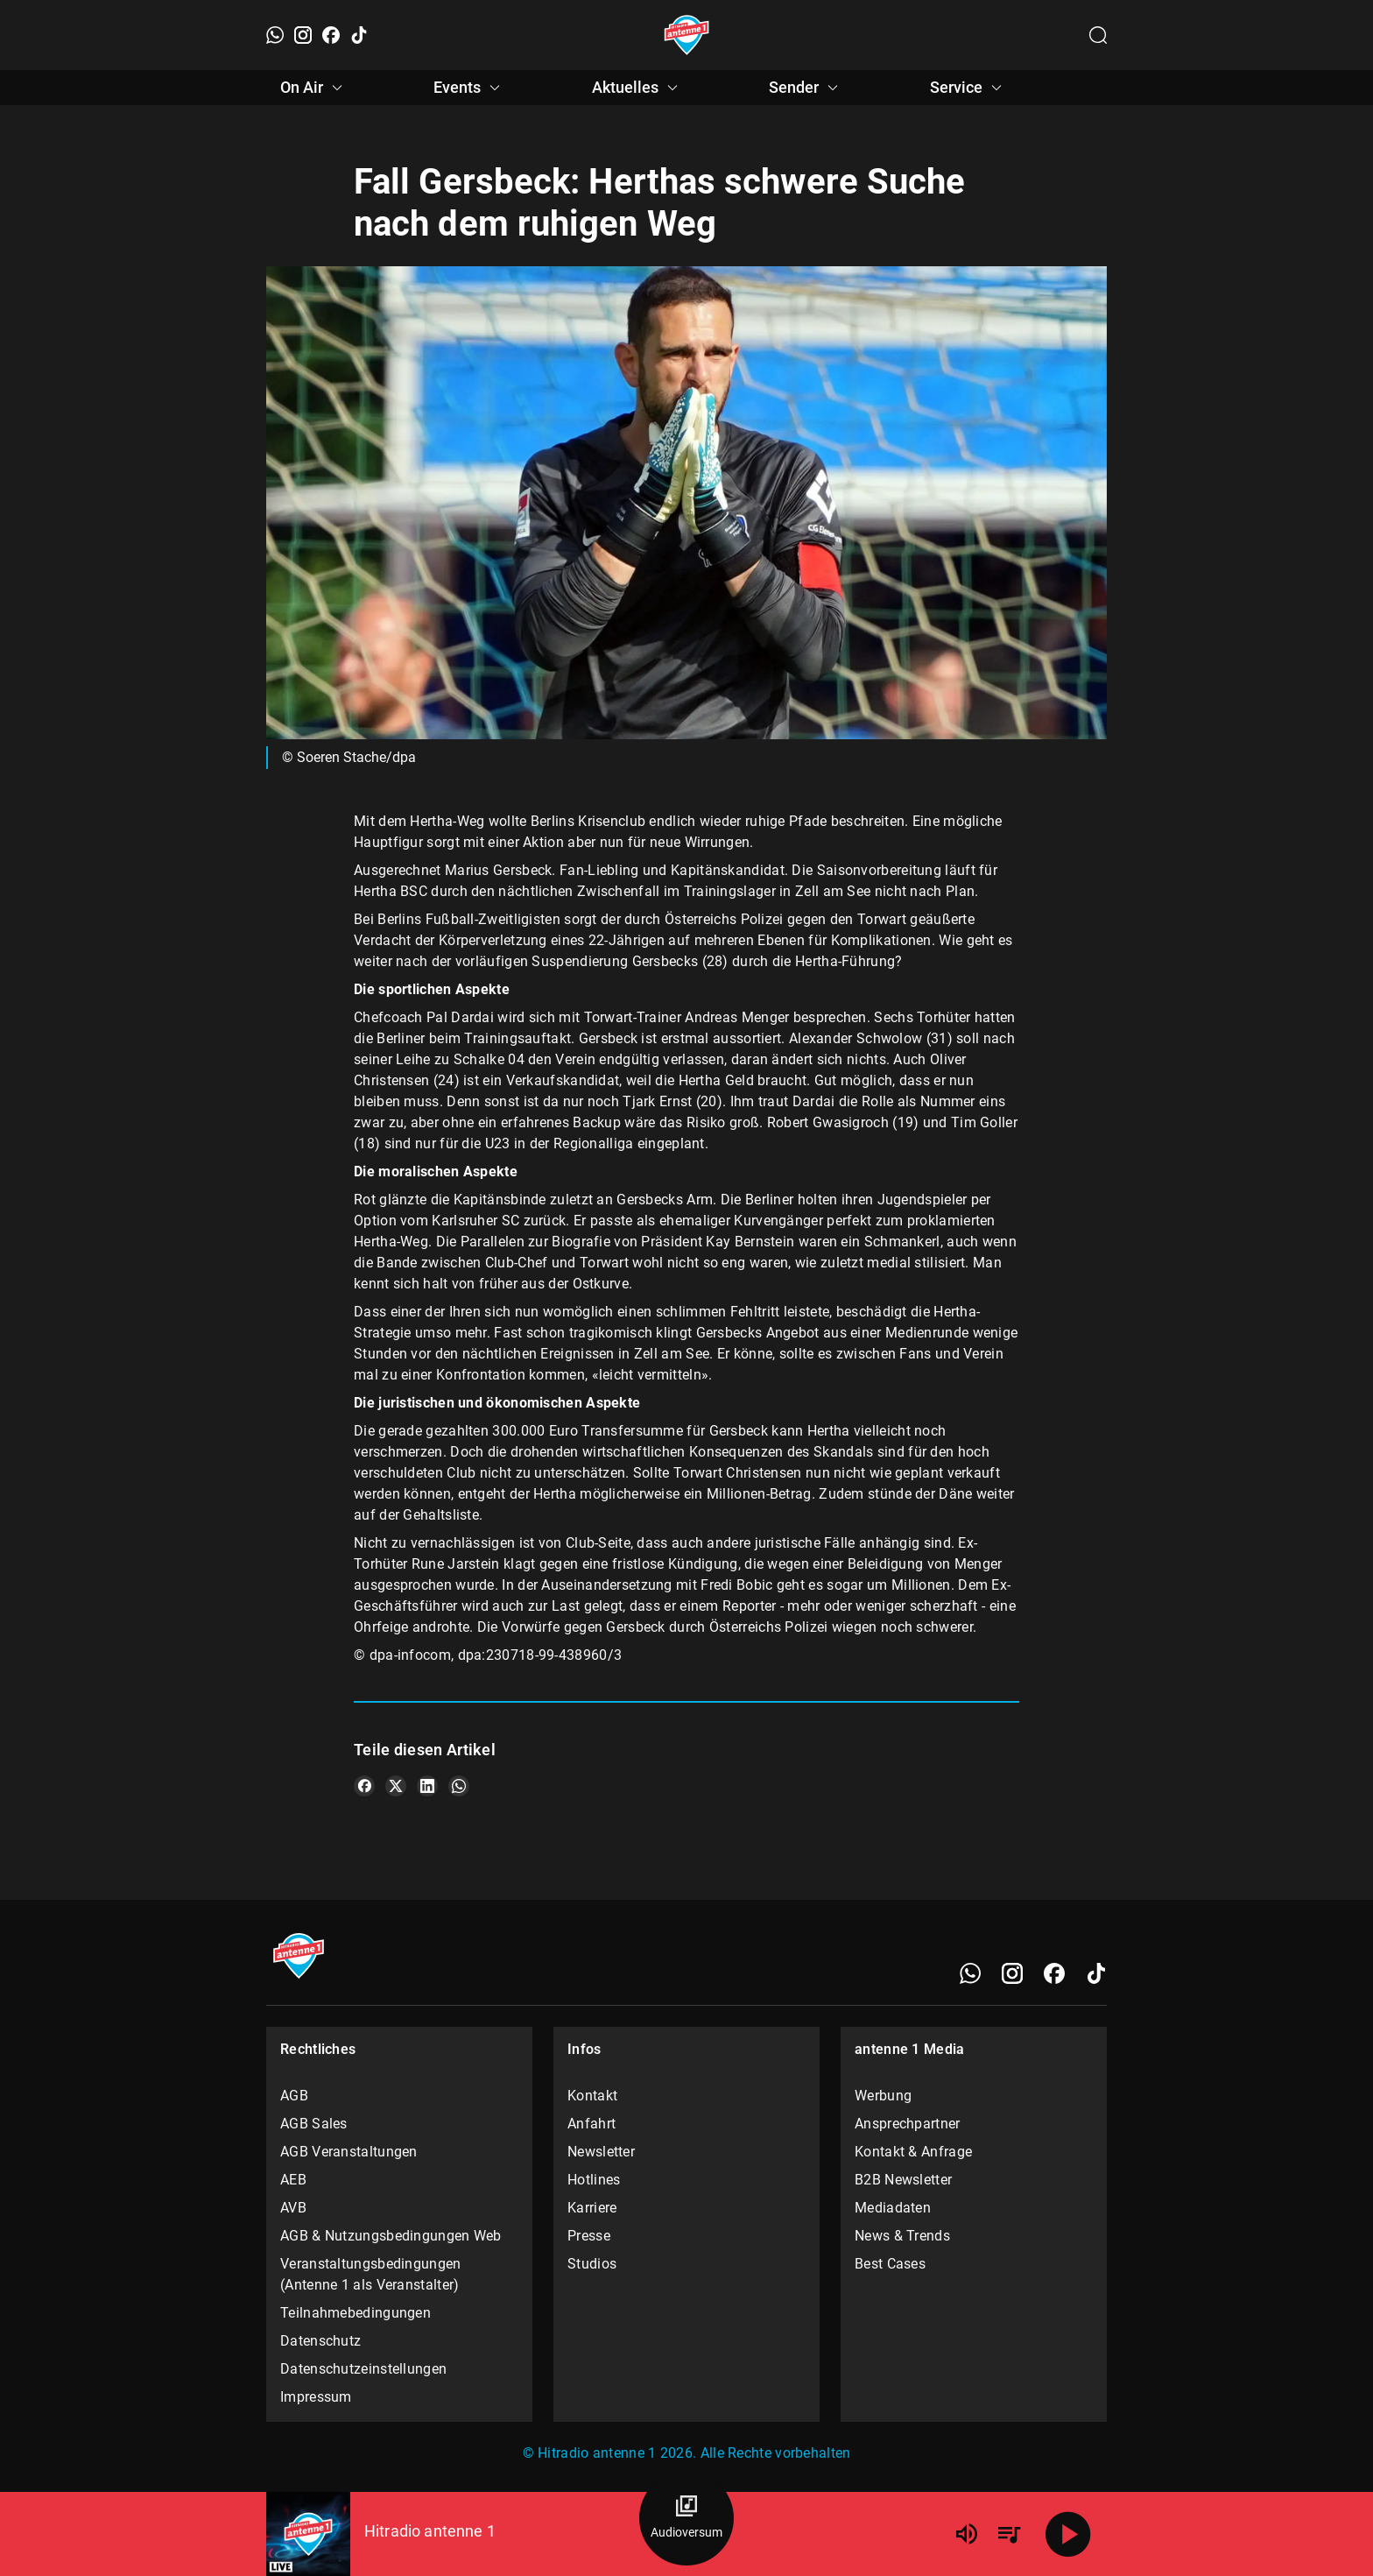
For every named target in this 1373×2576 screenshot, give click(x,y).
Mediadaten (893, 2207)
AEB (293, 2179)
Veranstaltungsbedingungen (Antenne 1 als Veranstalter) (370, 2274)
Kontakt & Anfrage (913, 2151)
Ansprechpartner (908, 2123)
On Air (314, 87)
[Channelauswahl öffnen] (1098, 35)
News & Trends (902, 2235)
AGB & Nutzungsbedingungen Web (391, 2235)
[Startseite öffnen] (686, 35)
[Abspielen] (1068, 2533)
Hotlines (593, 2179)
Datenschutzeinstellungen (363, 2369)
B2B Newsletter (903, 2179)
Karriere (591, 2207)
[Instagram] (303, 35)
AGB (294, 2095)
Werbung (883, 2095)
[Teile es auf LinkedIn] (427, 1785)
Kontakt (592, 2095)
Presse (588, 2235)
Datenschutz (320, 2341)
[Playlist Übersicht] (1009, 2534)
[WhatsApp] (275, 35)
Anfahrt (591, 2123)
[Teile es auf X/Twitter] (395, 1785)
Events (469, 87)
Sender (806, 87)
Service (968, 87)
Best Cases (890, 2263)
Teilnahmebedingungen (355, 2312)
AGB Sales (314, 2123)
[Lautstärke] (967, 2534)
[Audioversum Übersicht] (686, 2518)
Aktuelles (637, 87)
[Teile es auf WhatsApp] (458, 1785)
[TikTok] (359, 35)
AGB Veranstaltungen (349, 2151)
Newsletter (601, 2151)
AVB (293, 2207)
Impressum (316, 2397)
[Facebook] (331, 35)
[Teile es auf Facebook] (364, 1785)
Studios (591, 2263)
